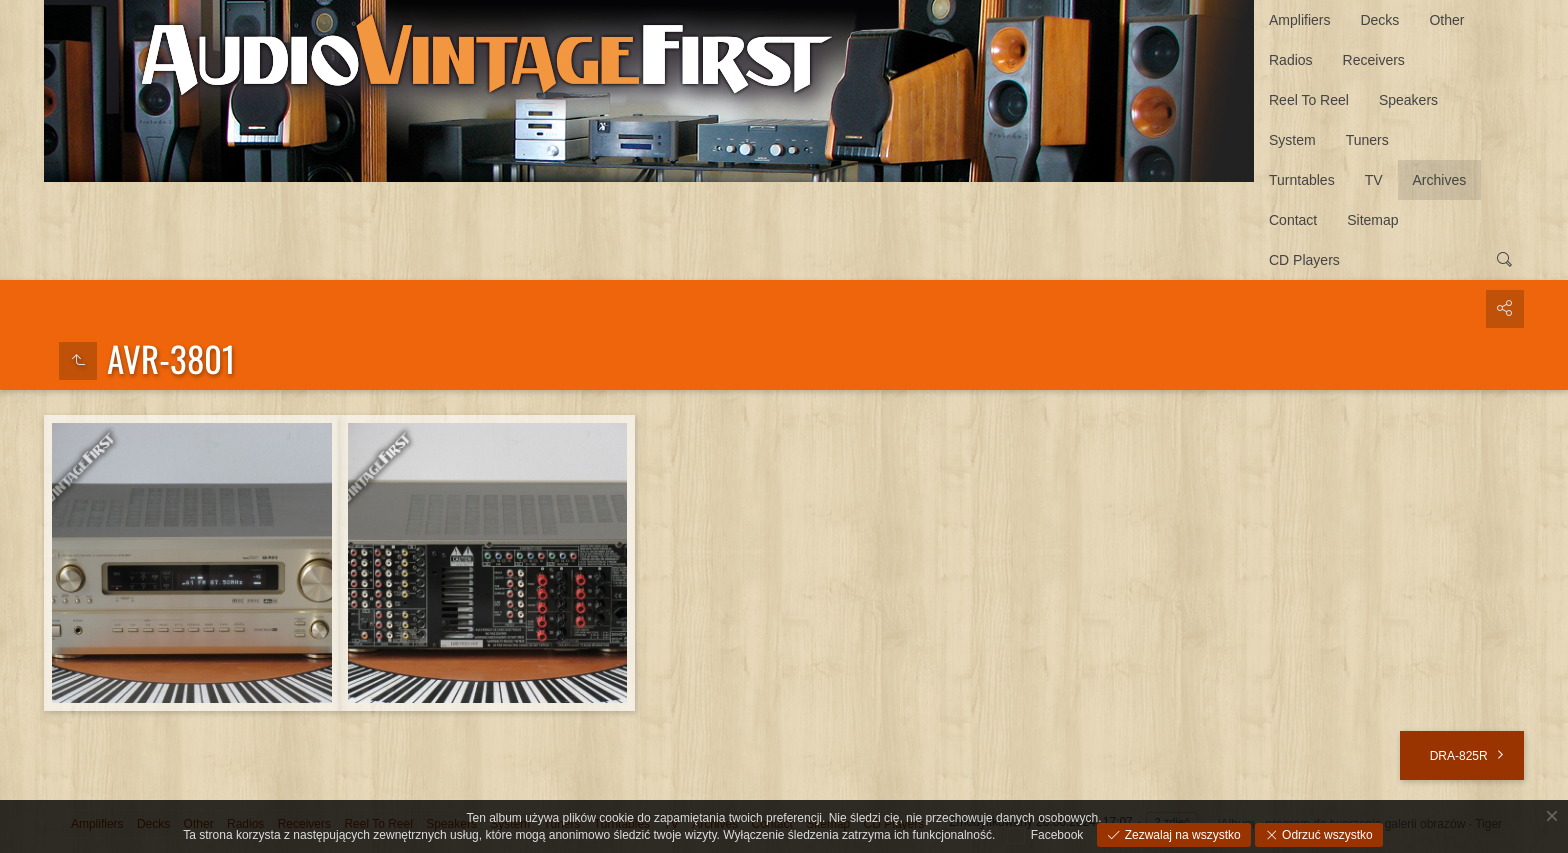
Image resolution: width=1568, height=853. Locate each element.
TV (1374, 180)
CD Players (1304, 260)
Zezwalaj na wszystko (1180, 835)
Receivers (1374, 60)
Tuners (1367, 140)
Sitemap (1372, 220)
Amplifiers (1299, 20)
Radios (1291, 60)
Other (1446, 20)
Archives (1440, 180)
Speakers (1408, 100)
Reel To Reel (1309, 100)
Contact (1293, 220)
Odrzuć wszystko (1326, 835)
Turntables (1302, 180)
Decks (1379, 20)
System (1292, 140)
